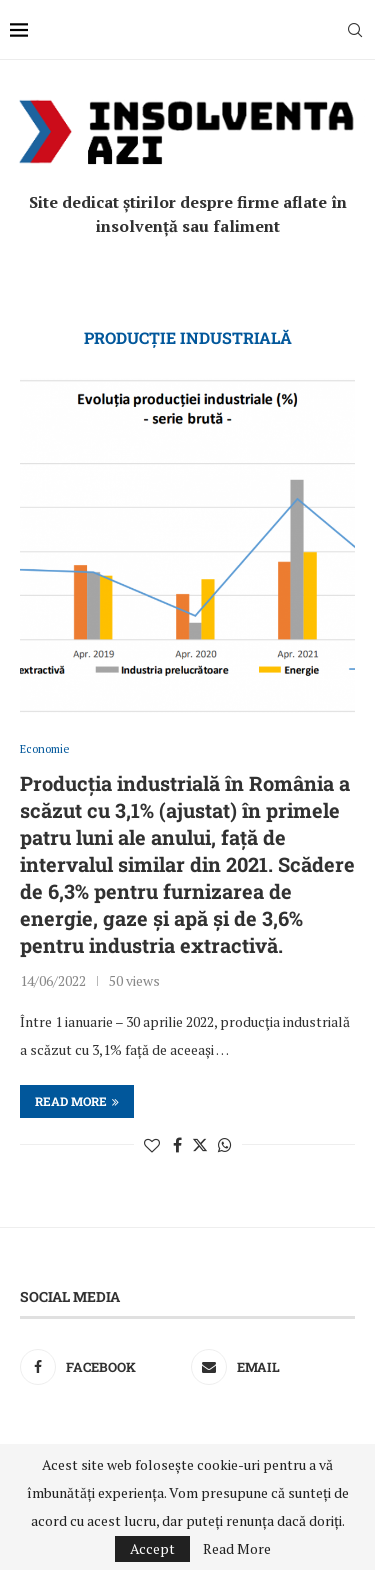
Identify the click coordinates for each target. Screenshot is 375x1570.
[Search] (355, 30)
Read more (77, 1101)
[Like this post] (152, 1145)
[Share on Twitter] (200, 1145)
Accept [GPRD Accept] (152, 1548)
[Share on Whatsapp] (225, 1145)
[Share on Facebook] (177, 1145)
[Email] (273, 1367)
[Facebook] (102, 1367)
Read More (237, 1549)
